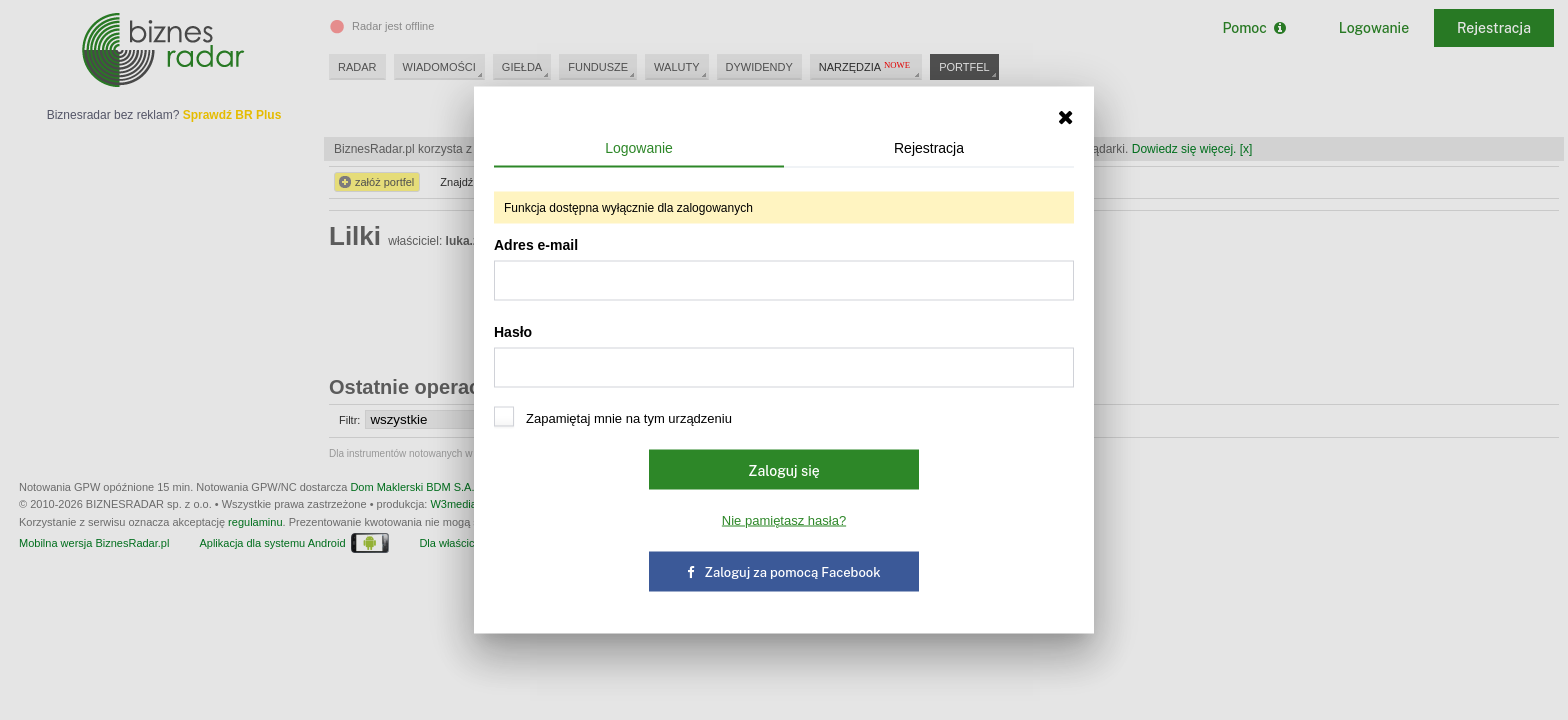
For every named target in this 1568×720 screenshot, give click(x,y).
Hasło (784, 356)
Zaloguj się (783, 471)
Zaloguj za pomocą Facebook (783, 572)
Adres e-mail (784, 269)
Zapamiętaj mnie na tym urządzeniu (613, 417)
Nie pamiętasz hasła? (784, 520)
